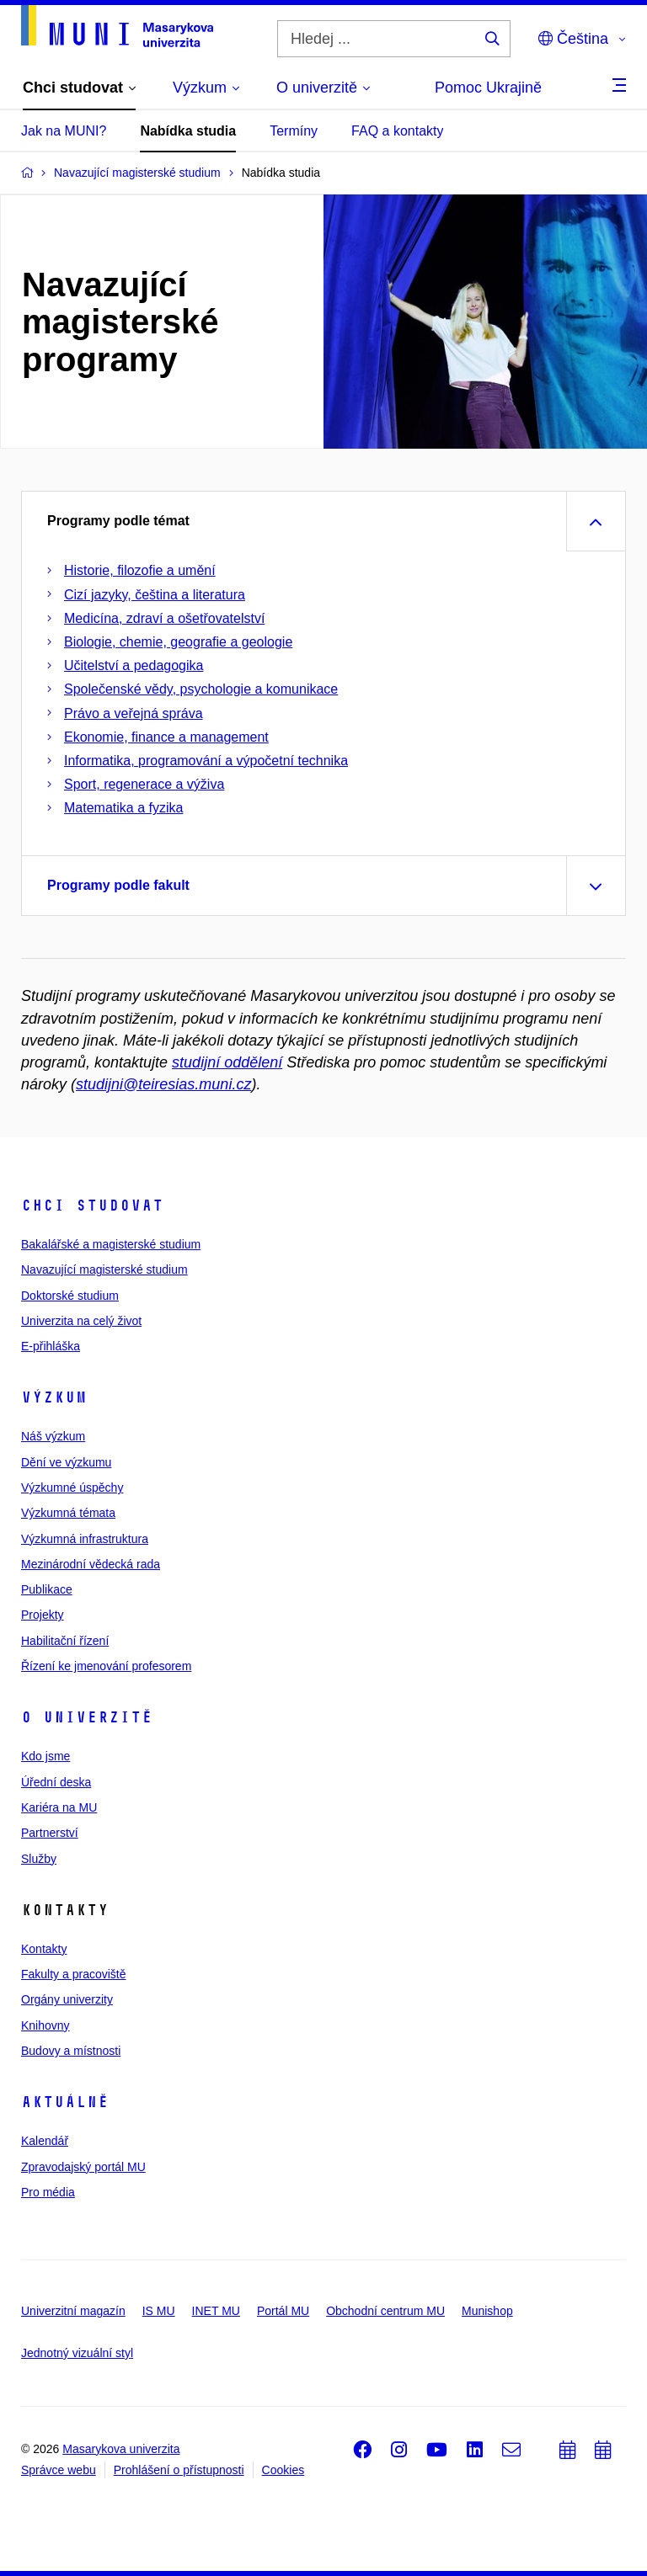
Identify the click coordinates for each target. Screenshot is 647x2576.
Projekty (42, 1614)
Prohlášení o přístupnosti (179, 2470)
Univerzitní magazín (73, 2311)
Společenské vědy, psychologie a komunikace (201, 689)
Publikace (46, 1589)
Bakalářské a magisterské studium (111, 1244)
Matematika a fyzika (123, 808)
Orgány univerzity (67, 1999)
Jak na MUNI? (63, 131)
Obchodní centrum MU (385, 2311)
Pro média (48, 2192)
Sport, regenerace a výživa (144, 784)
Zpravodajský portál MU (83, 2167)
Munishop (487, 2311)
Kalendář (44, 2141)
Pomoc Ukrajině (488, 87)
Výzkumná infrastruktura (84, 1539)
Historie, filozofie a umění (140, 570)
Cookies (283, 2470)
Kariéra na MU (59, 1807)
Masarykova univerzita (120, 2449)
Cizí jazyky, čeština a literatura (154, 595)
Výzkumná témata (68, 1513)
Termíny (294, 131)
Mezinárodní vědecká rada (90, 1564)
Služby (38, 1858)
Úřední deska (56, 1782)
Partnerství (49, 1832)
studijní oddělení (227, 1062)
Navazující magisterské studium (104, 1269)
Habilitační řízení (65, 1640)
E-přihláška (50, 1346)
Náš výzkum (53, 1436)
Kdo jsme (45, 1756)
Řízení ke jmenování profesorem (106, 1666)
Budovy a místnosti (70, 2050)
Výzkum (54, 1397)
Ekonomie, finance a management (166, 737)
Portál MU (283, 2311)
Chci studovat (92, 1205)
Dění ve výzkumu (66, 1462)
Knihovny (45, 2025)
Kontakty (44, 1949)
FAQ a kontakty (397, 131)
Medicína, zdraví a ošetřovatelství (164, 618)
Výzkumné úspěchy (72, 1487)
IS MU (158, 2311)
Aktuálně (65, 2102)
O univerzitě (86, 1717)
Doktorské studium (70, 1295)
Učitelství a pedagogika (133, 665)
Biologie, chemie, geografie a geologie (178, 642)
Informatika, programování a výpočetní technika (206, 760)
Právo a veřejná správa (133, 713)
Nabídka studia (188, 131)
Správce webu (58, 2470)
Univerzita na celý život (81, 1321)
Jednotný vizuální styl (77, 2353)
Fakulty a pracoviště (73, 1974)
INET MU (216, 2311)
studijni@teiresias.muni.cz (163, 1084)
